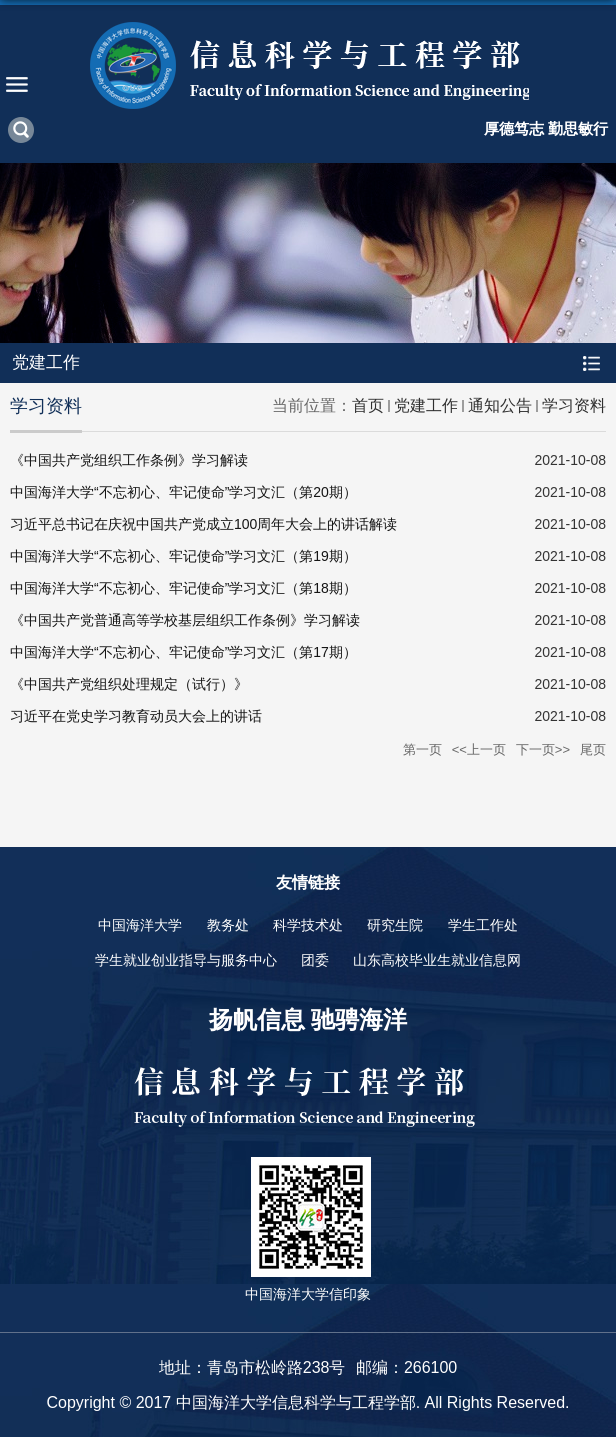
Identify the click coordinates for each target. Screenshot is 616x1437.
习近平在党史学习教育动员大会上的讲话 (136, 716)
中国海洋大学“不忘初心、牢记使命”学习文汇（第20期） (183, 492)
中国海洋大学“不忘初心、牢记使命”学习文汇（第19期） (183, 556)
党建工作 (426, 405)
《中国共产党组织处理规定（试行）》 (129, 684)
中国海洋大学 (140, 925)
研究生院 (395, 925)
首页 (368, 405)
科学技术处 (308, 925)
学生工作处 (483, 925)
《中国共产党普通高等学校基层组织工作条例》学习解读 (185, 620)
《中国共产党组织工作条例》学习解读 (129, 460)
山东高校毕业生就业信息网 (437, 960)
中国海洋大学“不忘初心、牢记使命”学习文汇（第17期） (183, 652)
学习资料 (574, 405)
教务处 (228, 925)
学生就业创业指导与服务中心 (186, 960)
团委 (315, 960)
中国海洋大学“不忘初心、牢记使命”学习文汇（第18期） (183, 588)
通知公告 (500, 405)
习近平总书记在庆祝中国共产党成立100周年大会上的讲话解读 (203, 524)
